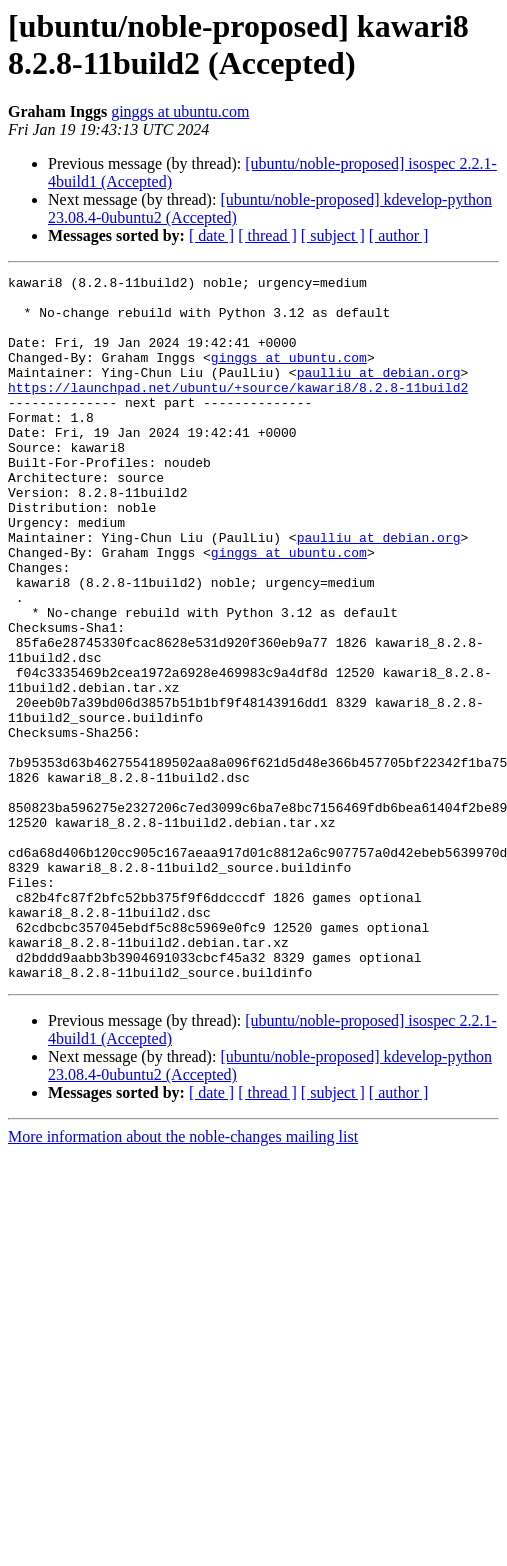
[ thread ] (267, 235)
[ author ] (399, 235)
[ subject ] (333, 235)
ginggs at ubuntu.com (180, 111)
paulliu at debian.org (379, 393)
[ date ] (211, 235)
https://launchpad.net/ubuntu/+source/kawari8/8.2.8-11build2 (238, 411)
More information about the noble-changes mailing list (183, 1277)
